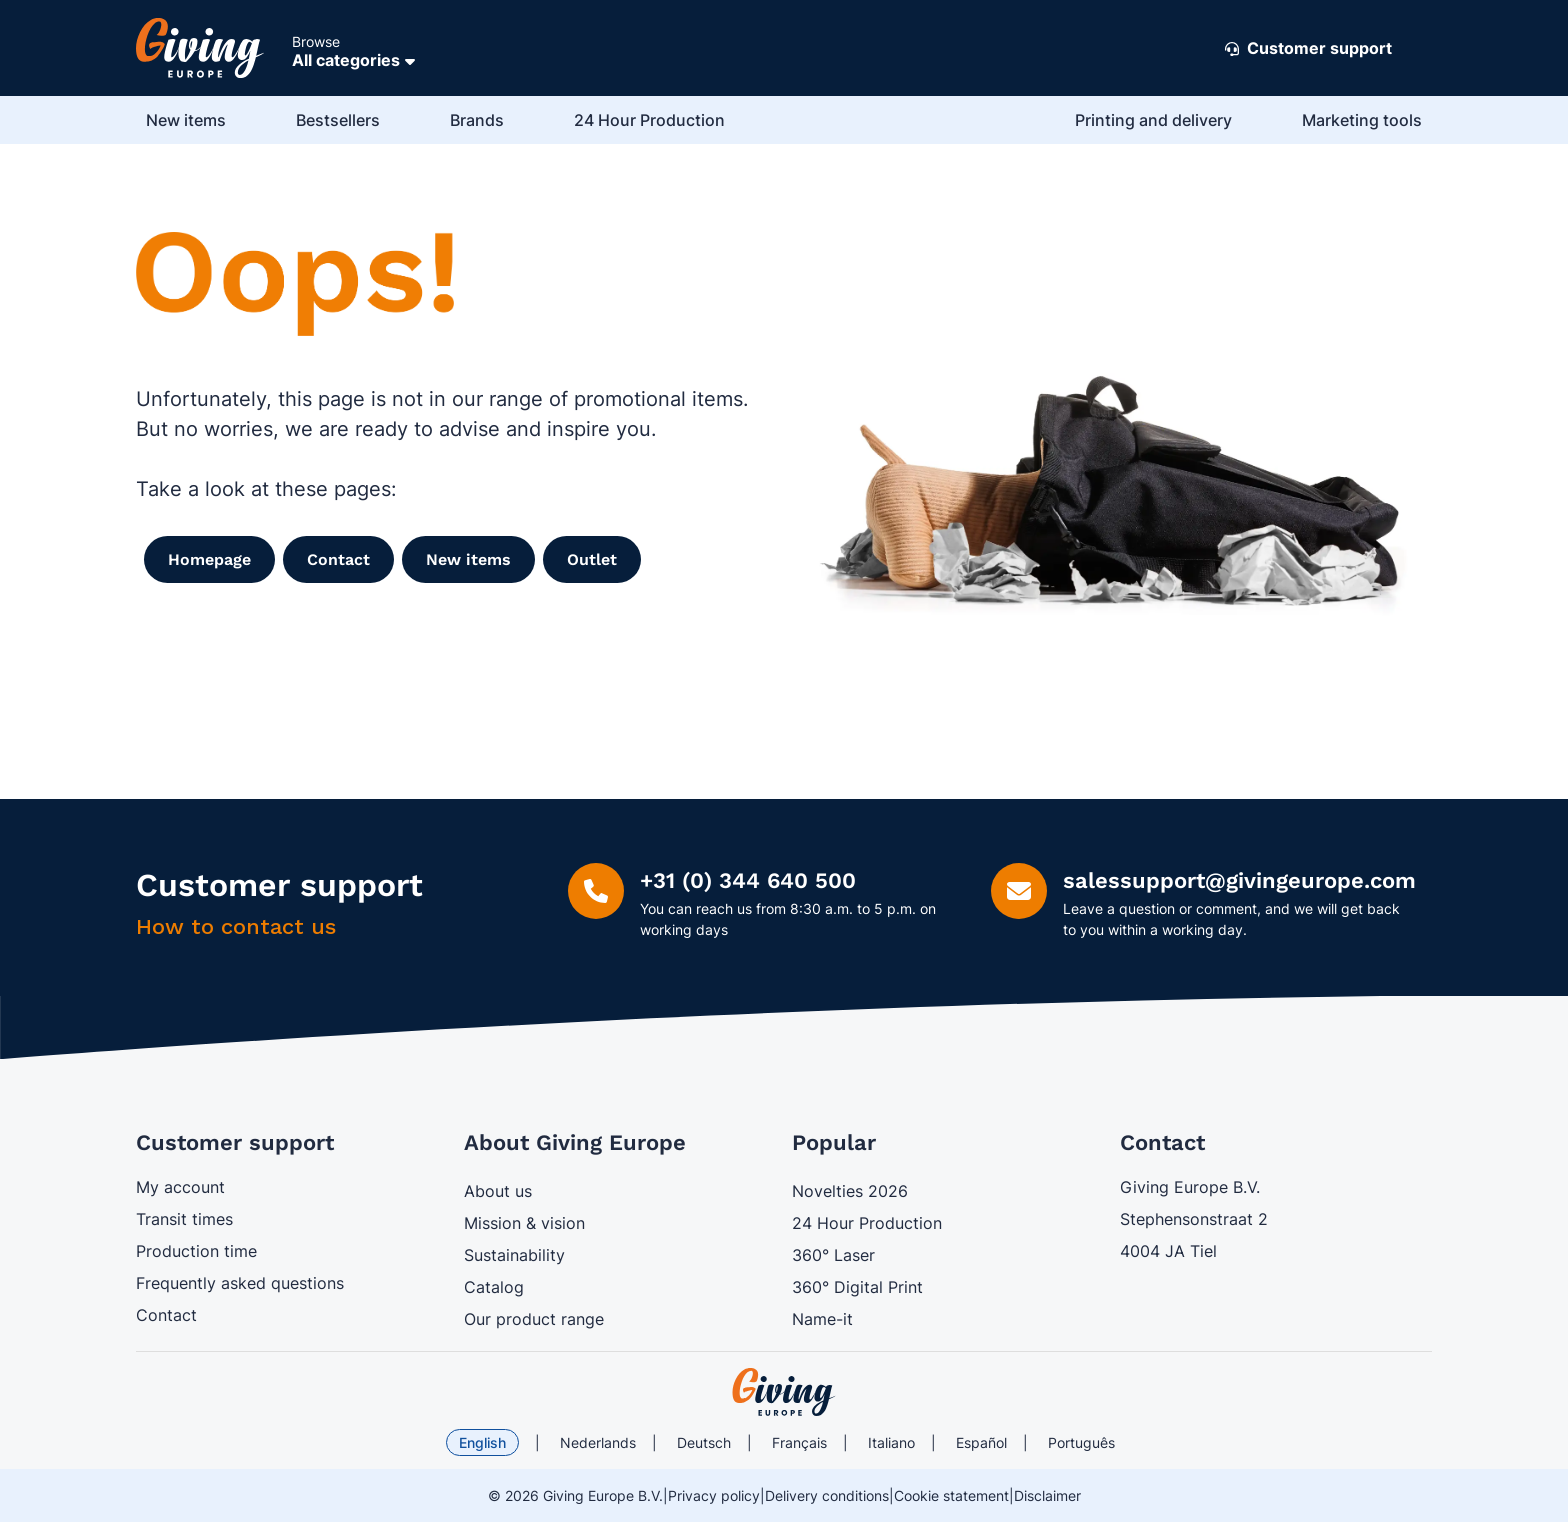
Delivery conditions (827, 1495)
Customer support (1308, 49)
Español (981, 1442)
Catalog (494, 1287)
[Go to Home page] (200, 48)
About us (498, 1191)
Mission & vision (524, 1223)
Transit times (184, 1219)
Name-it (822, 1319)
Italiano (891, 1442)
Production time (196, 1251)
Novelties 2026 (850, 1191)
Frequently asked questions (240, 1283)
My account (180, 1187)
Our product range (534, 1319)
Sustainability (514, 1255)
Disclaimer (1047, 1495)
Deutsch (704, 1442)
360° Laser (833, 1255)
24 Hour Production (867, 1223)
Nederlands (598, 1442)
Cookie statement (951, 1495)
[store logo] (784, 1392)
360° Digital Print (857, 1287)
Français (799, 1442)
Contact (166, 1315)
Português (1081, 1442)
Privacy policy (714, 1495)
